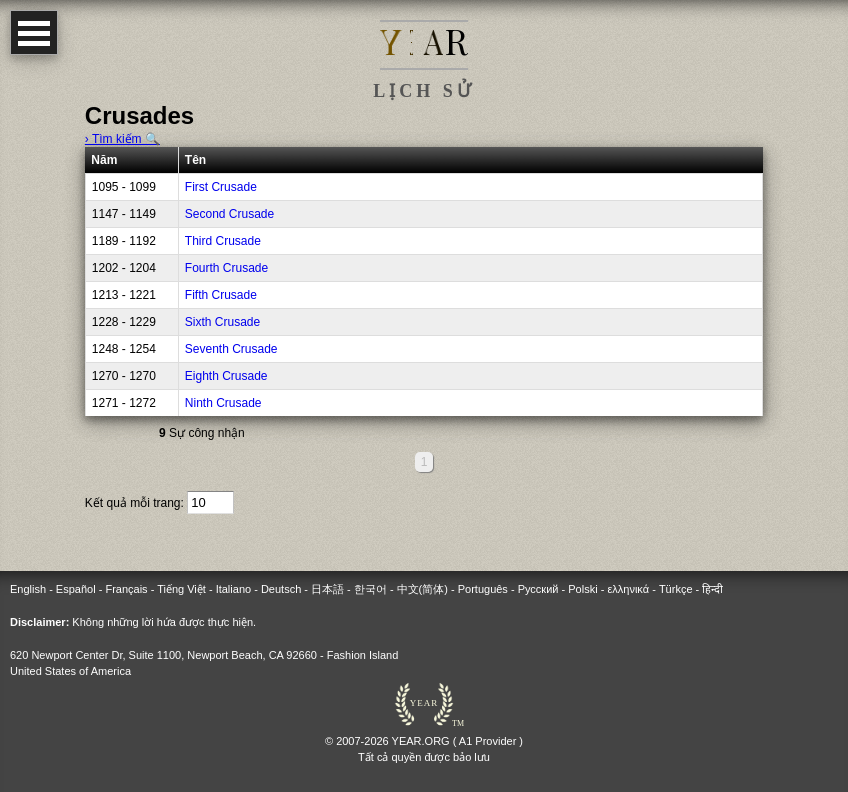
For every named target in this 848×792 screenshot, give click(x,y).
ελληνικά (628, 589)
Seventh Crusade (231, 349)
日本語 (327, 589)
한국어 (370, 589)
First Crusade (221, 187)
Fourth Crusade (226, 268)
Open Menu (34, 32)
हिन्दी (712, 589)
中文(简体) (422, 589)
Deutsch (281, 589)
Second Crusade (229, 214)
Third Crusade (223, 241)
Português (483, 589)
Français (126, 589)
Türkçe (676, 589)
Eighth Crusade (226, 376)
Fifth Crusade (221, 295)
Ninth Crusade (223, 403)
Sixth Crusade (222, 322)
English (28, 589)
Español (76, 589)
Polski (582, 589)
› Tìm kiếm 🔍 (122, 139)
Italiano (233, 589)
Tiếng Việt (181, 589)
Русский (538, 589)
